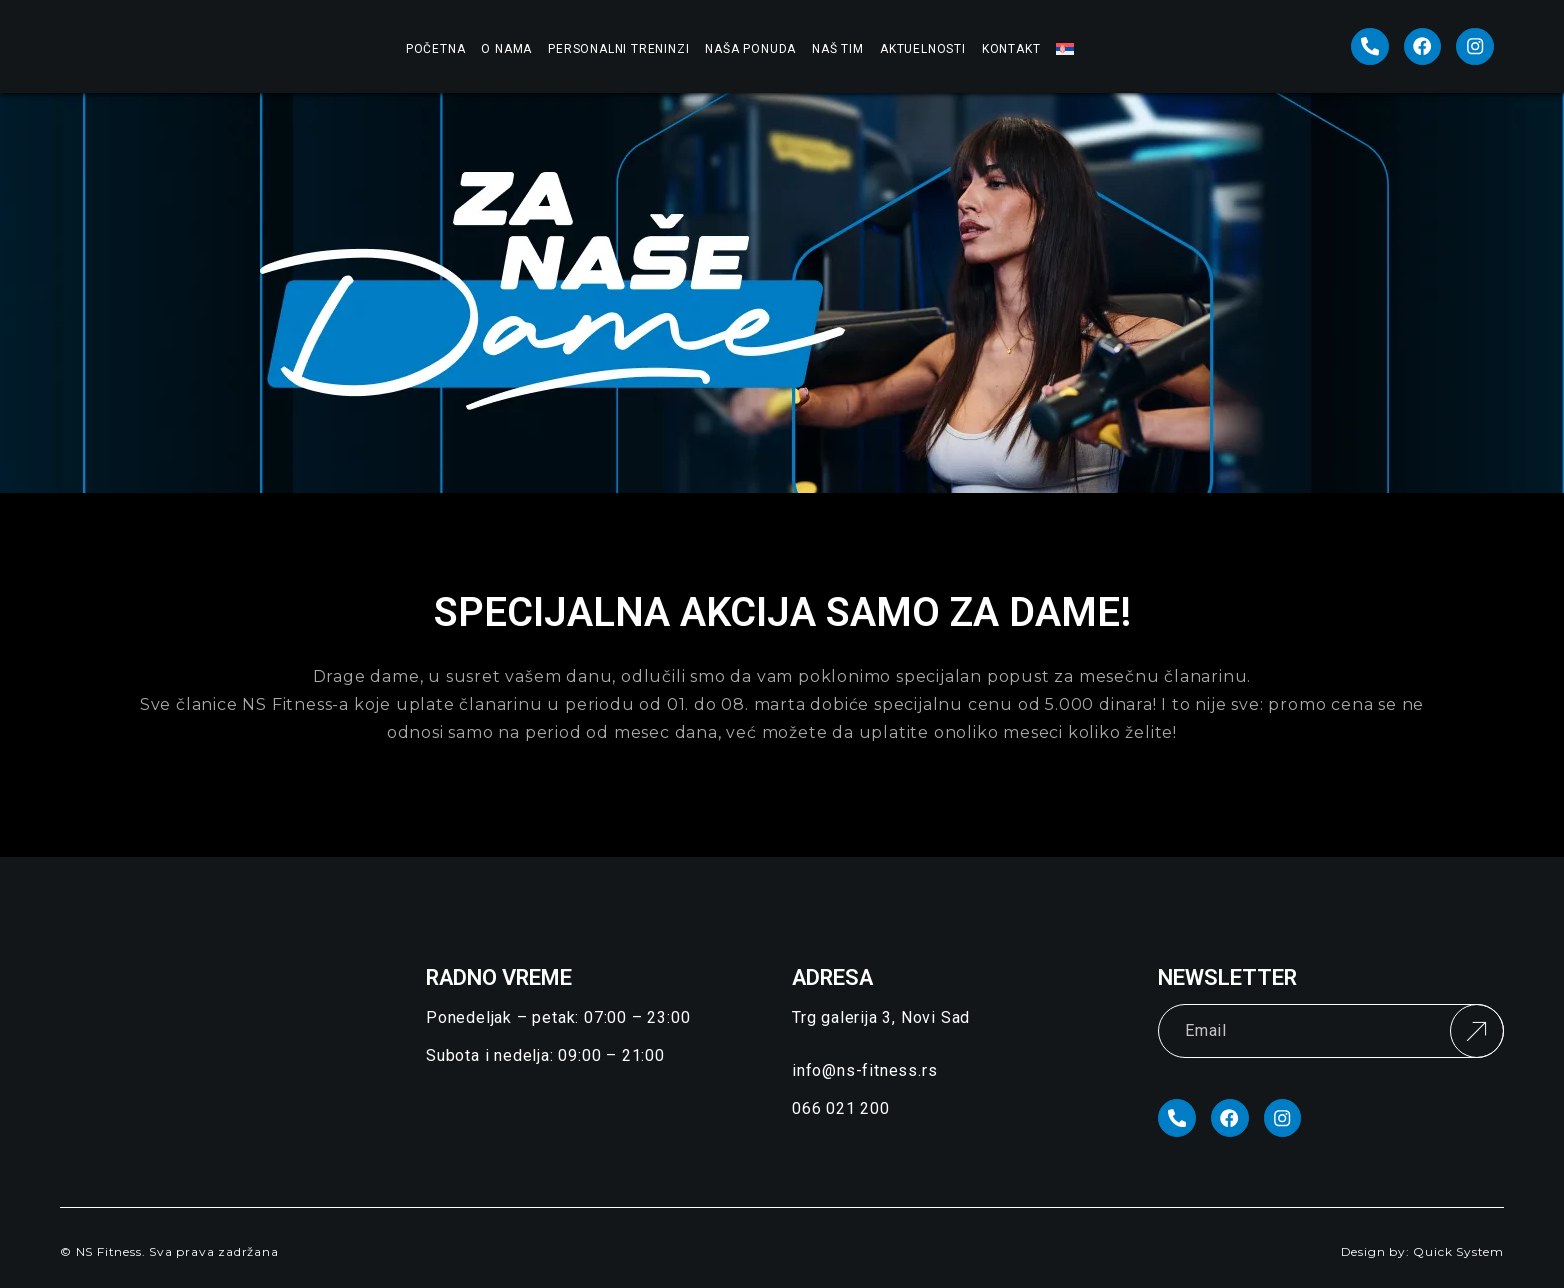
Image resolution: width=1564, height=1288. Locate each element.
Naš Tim (838, 49)
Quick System (1458, 1253)
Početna (436, 49)
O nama (506, 49)
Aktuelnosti (923, 49)
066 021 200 (841, 1108)
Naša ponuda (750, 49)
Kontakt (1011, 49)
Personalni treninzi (618, 49)
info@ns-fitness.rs (864, 1070)
